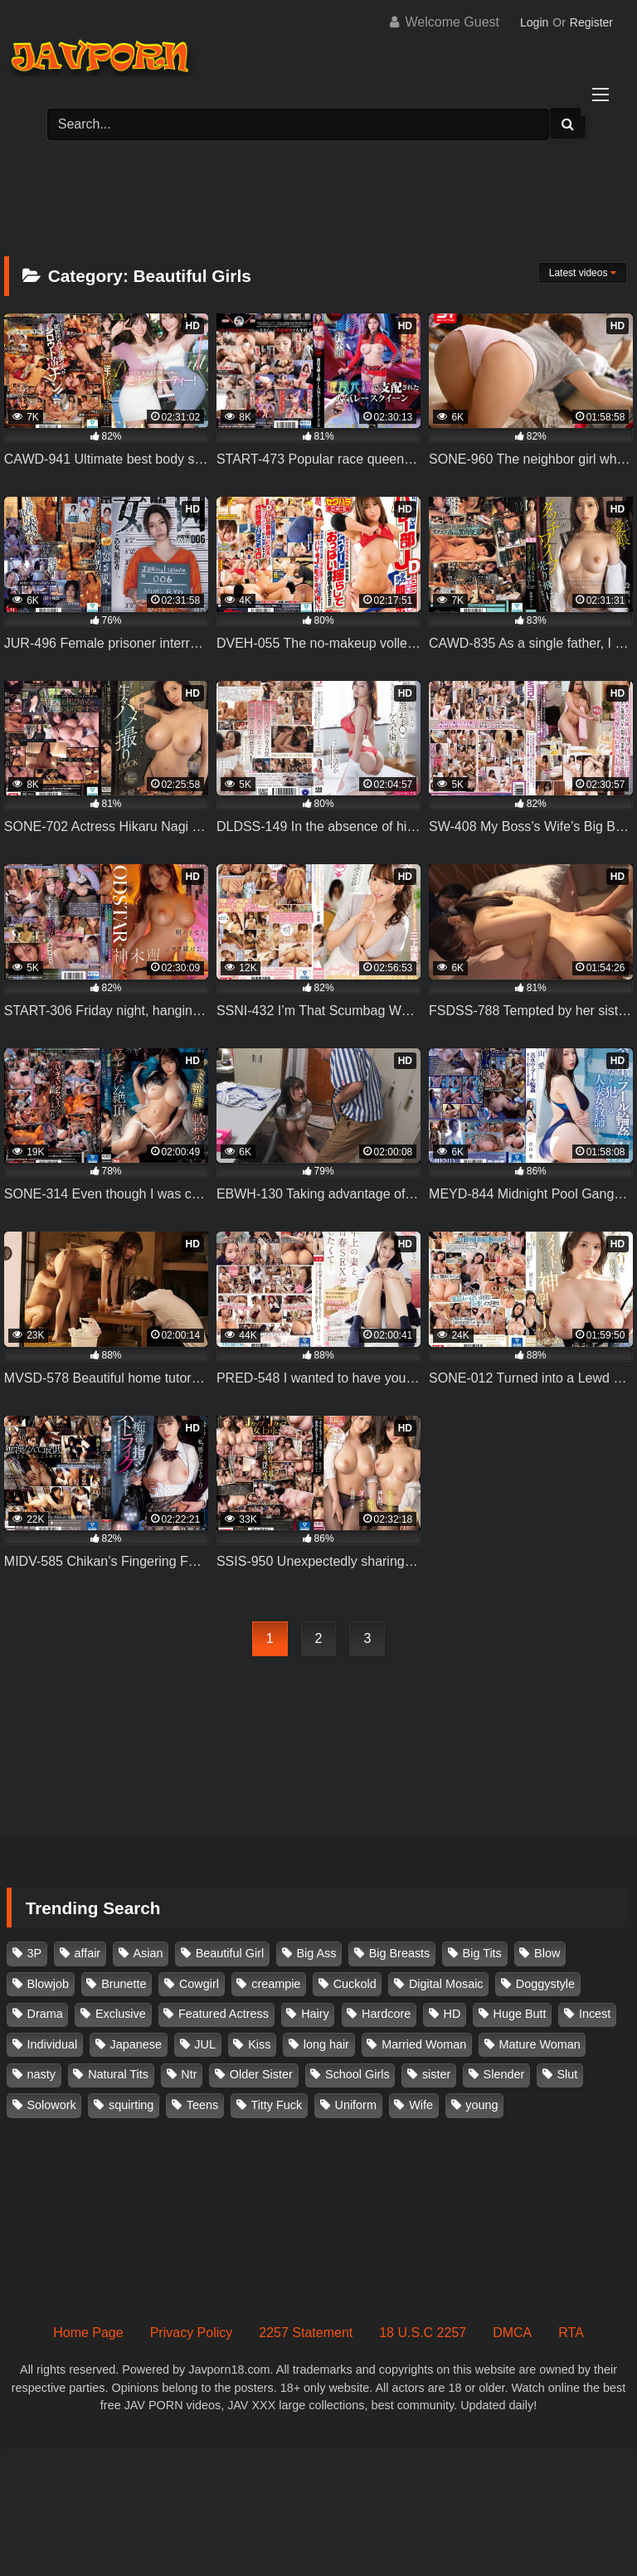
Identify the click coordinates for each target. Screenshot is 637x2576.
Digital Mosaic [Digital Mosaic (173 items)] (446, 1983)
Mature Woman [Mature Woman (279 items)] (540, 2044)
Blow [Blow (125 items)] (547, 1953)
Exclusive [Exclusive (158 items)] (120, 2013)
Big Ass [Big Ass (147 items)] (316, 1953)
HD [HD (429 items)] (452, 2013)
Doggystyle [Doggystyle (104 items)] (545, 1983)
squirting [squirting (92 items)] (131, 2105)
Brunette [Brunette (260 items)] (123, 1983)
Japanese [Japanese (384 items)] (136, 2044)
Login (534, 22)
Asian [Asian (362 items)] (148, 1953)
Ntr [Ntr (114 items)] (189, 2074)
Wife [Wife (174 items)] (421, 2105)
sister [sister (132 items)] (436, 2074)
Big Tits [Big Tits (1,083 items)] (482, 1953)
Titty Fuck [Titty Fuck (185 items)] (276, 2105)
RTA (571, 2333)
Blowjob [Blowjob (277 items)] (48, 1983)
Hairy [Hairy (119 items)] (315, 2013)
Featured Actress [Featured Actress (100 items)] (223, 2013)
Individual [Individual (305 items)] (52, 2044)
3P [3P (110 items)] (34, 1953)
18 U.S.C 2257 (422, 2333)
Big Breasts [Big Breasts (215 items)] (399, 1953)
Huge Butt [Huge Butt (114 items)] (520, 2013)
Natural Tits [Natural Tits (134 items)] (118, 2074)
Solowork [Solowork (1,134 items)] (51, 2105)
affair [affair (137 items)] (87, 1953)
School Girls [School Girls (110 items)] (357, 2074)
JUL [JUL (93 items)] (205, 2044)
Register (591, 22)
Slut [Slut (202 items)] (567, 2074)
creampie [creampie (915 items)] (275, 1983)
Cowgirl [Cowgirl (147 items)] (199, 1983)
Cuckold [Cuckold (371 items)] (355, 1983)
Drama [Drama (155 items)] (45, 2013)
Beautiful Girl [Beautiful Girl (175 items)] (230, 1953)
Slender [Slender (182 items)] (504, 2074)
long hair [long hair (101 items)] (326, 2044)
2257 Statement (306, 2333)
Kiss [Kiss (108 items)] (259, 2044)
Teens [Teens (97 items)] (202, 2105)
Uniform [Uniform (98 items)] (356, 2105)
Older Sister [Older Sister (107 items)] (261, 2074)
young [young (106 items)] (481, 2105)
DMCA (512, 2333)
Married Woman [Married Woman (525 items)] (424, 2044)
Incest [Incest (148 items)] (594, 2013)
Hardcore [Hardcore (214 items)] (386, 2013)
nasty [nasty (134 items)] (41, 2074)
